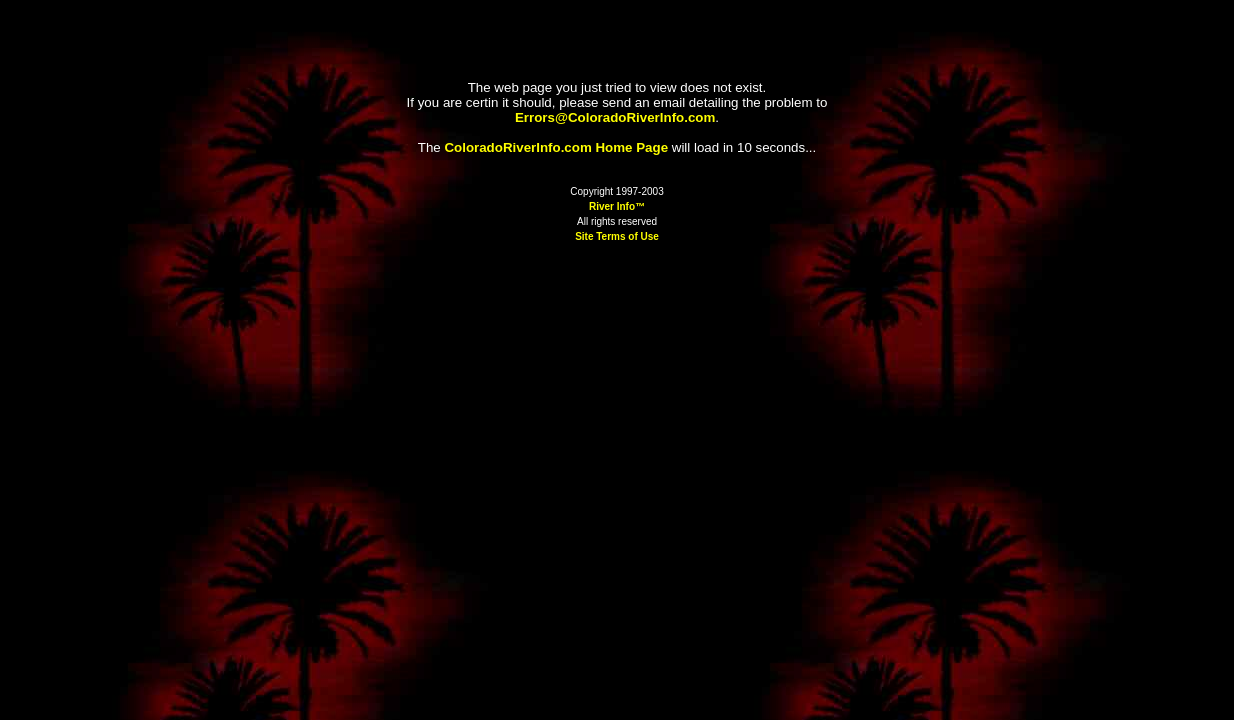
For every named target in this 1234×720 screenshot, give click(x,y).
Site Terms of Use (617, 236)
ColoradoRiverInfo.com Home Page (556, 147)
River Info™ (617, 206)
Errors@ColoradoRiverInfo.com (615, 117)
